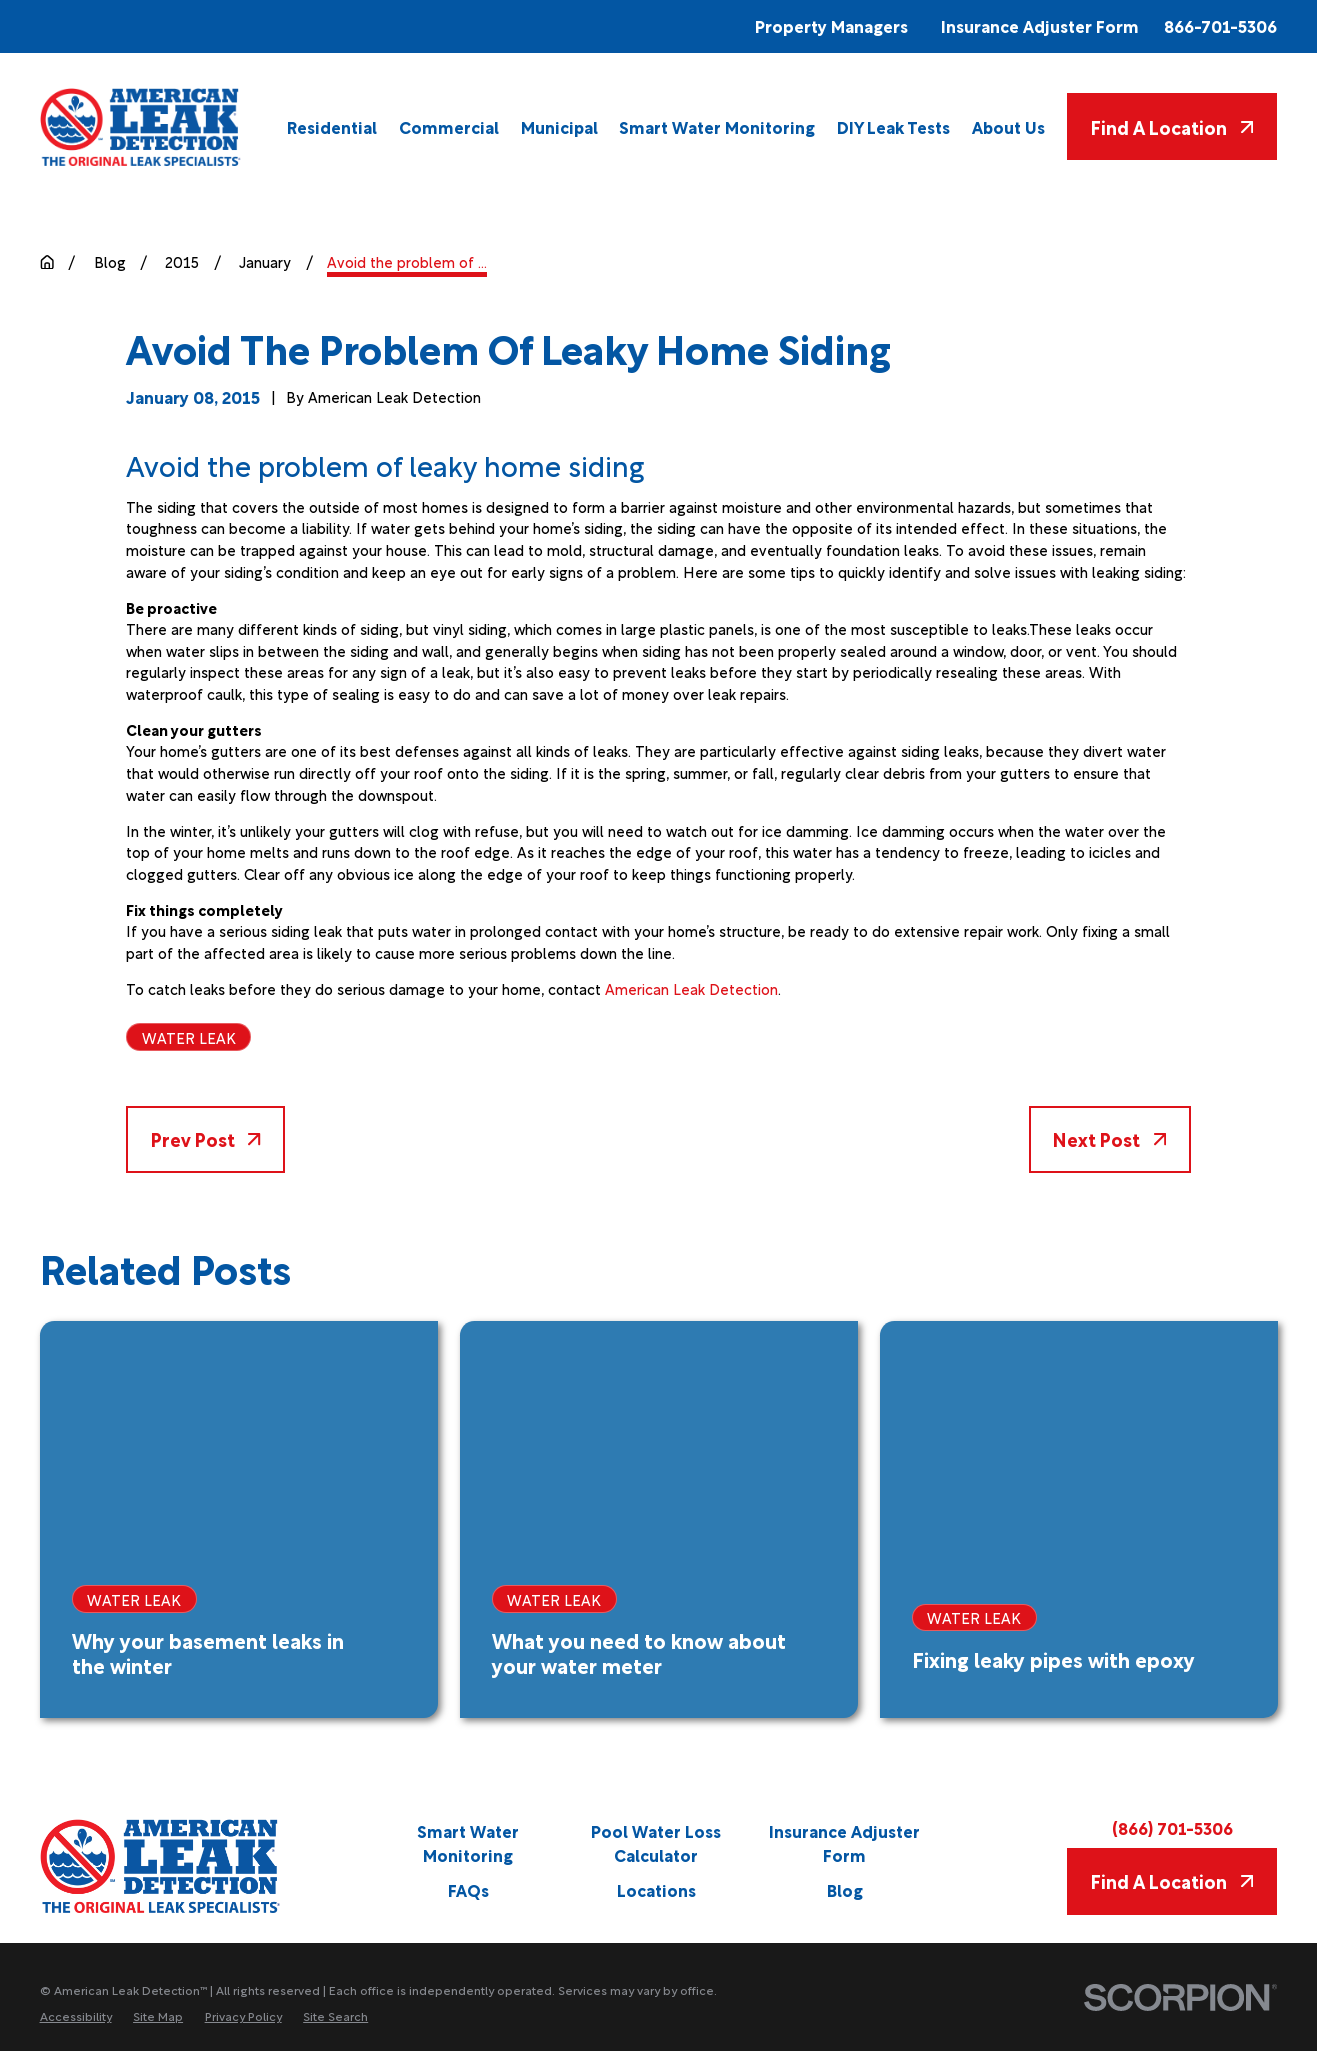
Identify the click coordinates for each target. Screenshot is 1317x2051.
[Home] (141, 127)
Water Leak (189, 1037)
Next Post (1109, 1138)
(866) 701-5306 (1172, 1828)
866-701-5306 (1220, 26)
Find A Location (1172, 126)
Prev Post (206, 1138)
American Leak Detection (691, 988)
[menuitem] (332, 126)
